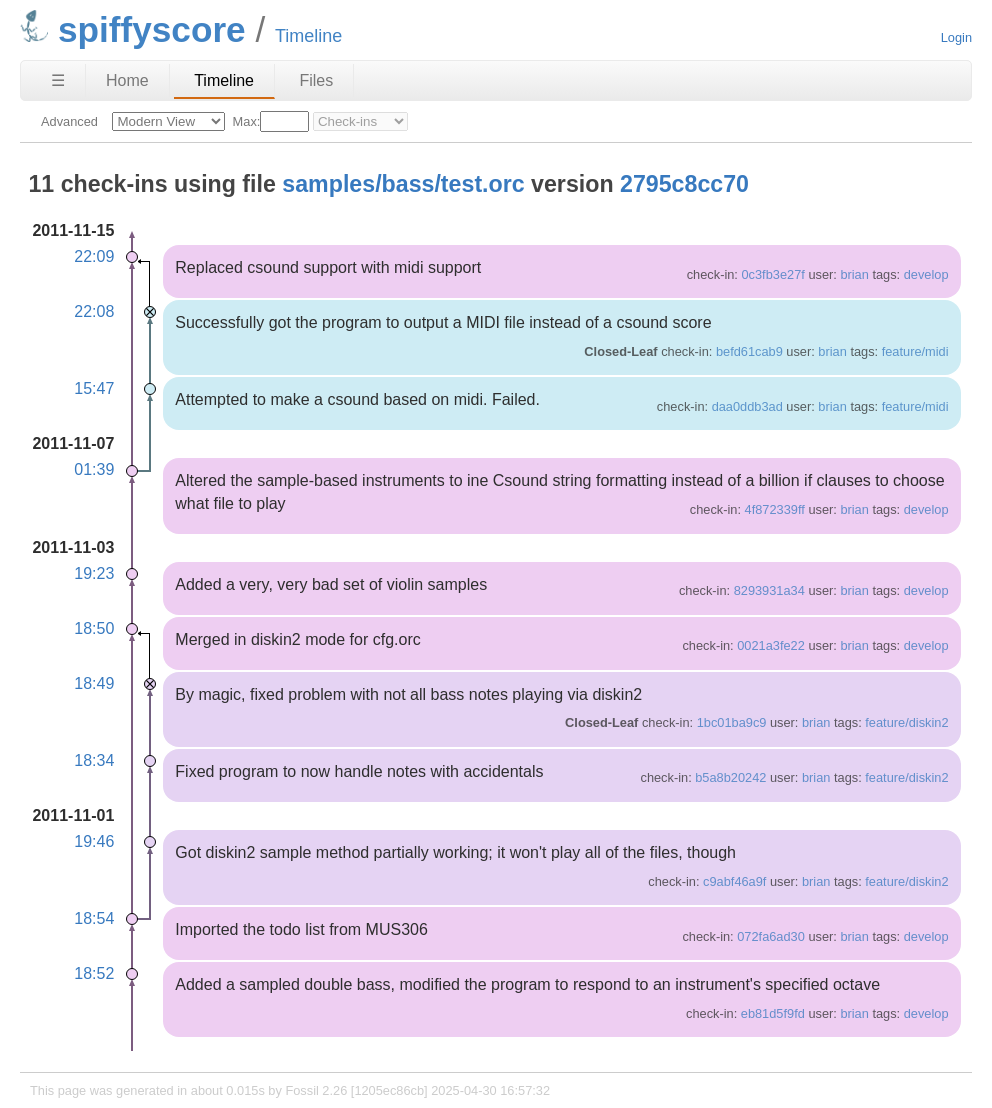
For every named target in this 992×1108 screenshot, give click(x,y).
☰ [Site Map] (58, 80)
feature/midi (915, 351)
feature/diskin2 (906, 722)
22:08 (94, 311)
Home (127, 80)
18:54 (94, 918)
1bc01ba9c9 (732, 722)
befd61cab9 (749, 351)
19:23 (94, 573)
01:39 (94, 469)
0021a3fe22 (771, 645)
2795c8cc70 (684, 184)
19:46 (94, 841)
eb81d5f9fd (773, 1013)
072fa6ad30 (771, 936)
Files (316, 80)
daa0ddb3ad (747, 406)
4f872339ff (775, 509)
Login (956, 37)
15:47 (94, 388)
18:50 (94, 628)
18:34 (94, 760)
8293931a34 (769, 590)
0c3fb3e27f (772, 274)
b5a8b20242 (730, 777)
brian (854, 274)
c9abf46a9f (734, 881)
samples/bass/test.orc (403, 184)
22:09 (94, 256)
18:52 (94, 973)
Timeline (224, 80)
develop (926, 274)
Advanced (69, 121)
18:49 (94, 683)
